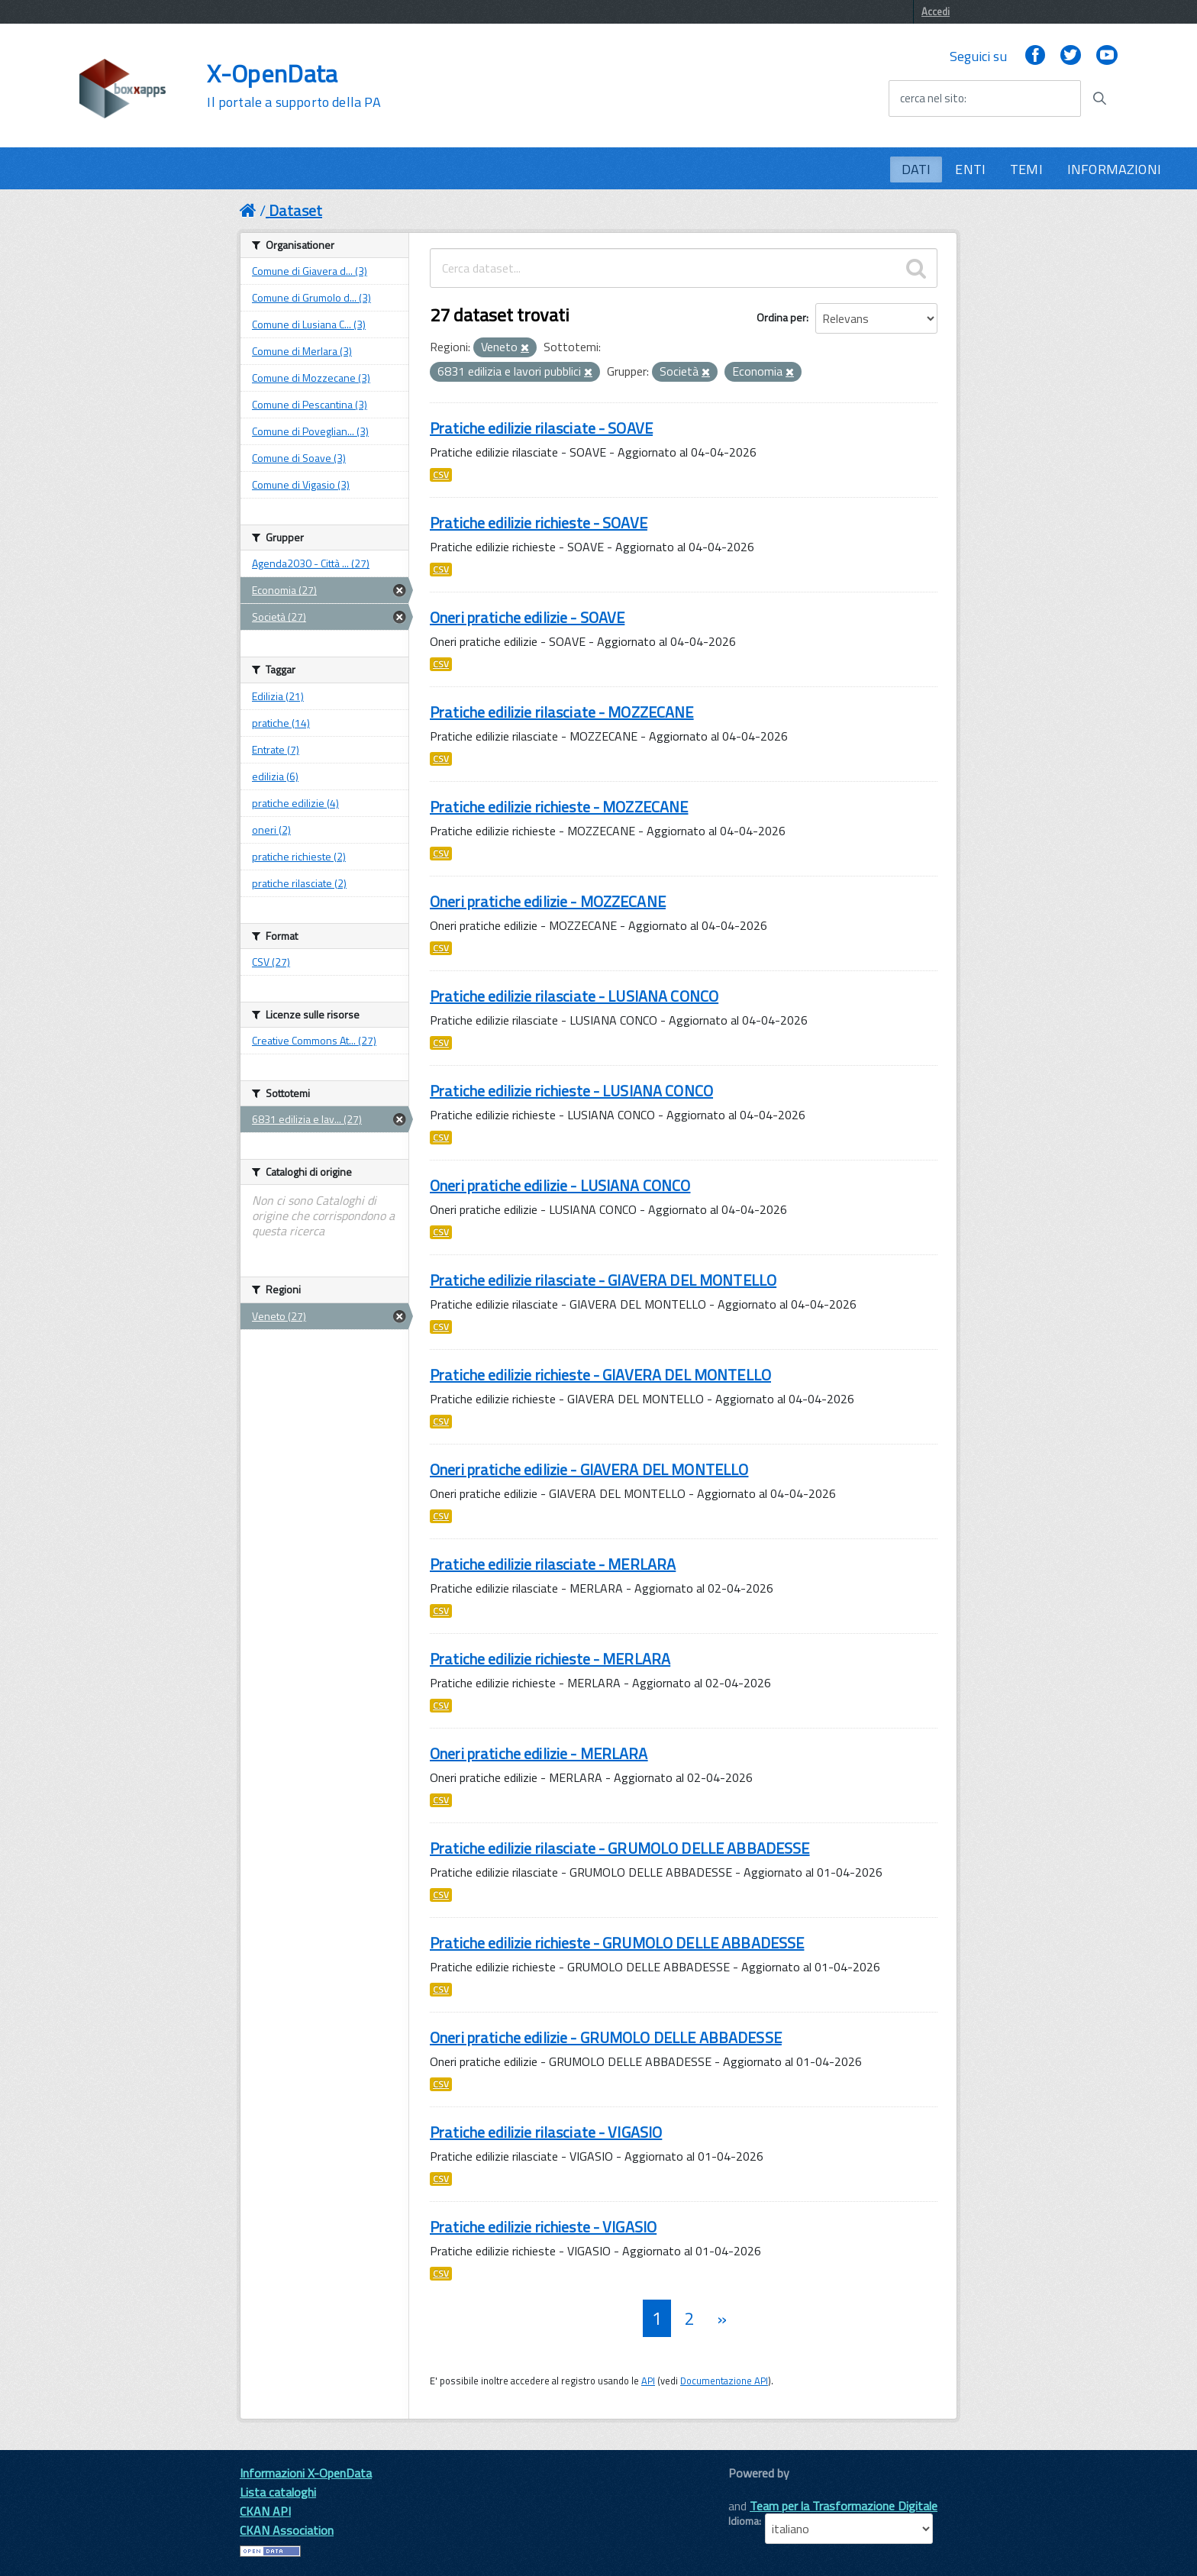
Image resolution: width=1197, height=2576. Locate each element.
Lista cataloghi (278, 2492)
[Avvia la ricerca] (1099, 98)
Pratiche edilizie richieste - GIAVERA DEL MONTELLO (600, 1374)
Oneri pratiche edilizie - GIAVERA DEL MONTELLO (589, 1469)
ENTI (970, 169)
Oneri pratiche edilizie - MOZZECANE (548, 901)
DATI (916, 169)
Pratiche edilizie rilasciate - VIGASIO (546, 2132)
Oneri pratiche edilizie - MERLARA (539, 1753)
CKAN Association (287, 2530)
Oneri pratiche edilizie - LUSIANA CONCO (560, 1185)
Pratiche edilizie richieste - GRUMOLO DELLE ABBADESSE (617, 1943)
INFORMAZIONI (1114, 169)
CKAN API (265, 2511)
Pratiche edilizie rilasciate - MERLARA (553, 1564)
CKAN (754, 2490)
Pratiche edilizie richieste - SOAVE (538, 522)
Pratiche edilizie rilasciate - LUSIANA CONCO (574, 996)
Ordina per (781, 317)
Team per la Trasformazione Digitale (843, 2506)
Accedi (935, 11)
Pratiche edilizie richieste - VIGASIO (543, 2227)
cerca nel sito (932, 98)
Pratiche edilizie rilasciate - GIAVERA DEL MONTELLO (603, 1280)
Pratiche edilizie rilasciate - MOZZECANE (562, 712)
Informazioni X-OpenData (306, 2473)
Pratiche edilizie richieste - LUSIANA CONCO (571, 1090)
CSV (441, 475)
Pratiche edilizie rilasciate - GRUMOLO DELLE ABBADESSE (620, 1848)
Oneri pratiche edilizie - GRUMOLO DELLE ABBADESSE (606, 2037)
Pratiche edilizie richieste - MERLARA (550, 1659)
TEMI (1026, 169)
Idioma (743, 2521)
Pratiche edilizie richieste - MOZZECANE (559, 806)
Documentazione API (724, 2380)
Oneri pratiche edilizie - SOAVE (527, 617)
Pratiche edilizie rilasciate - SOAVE (541, 428)
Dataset (295, 210)
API (648, 2380)
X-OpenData (293, 85)
